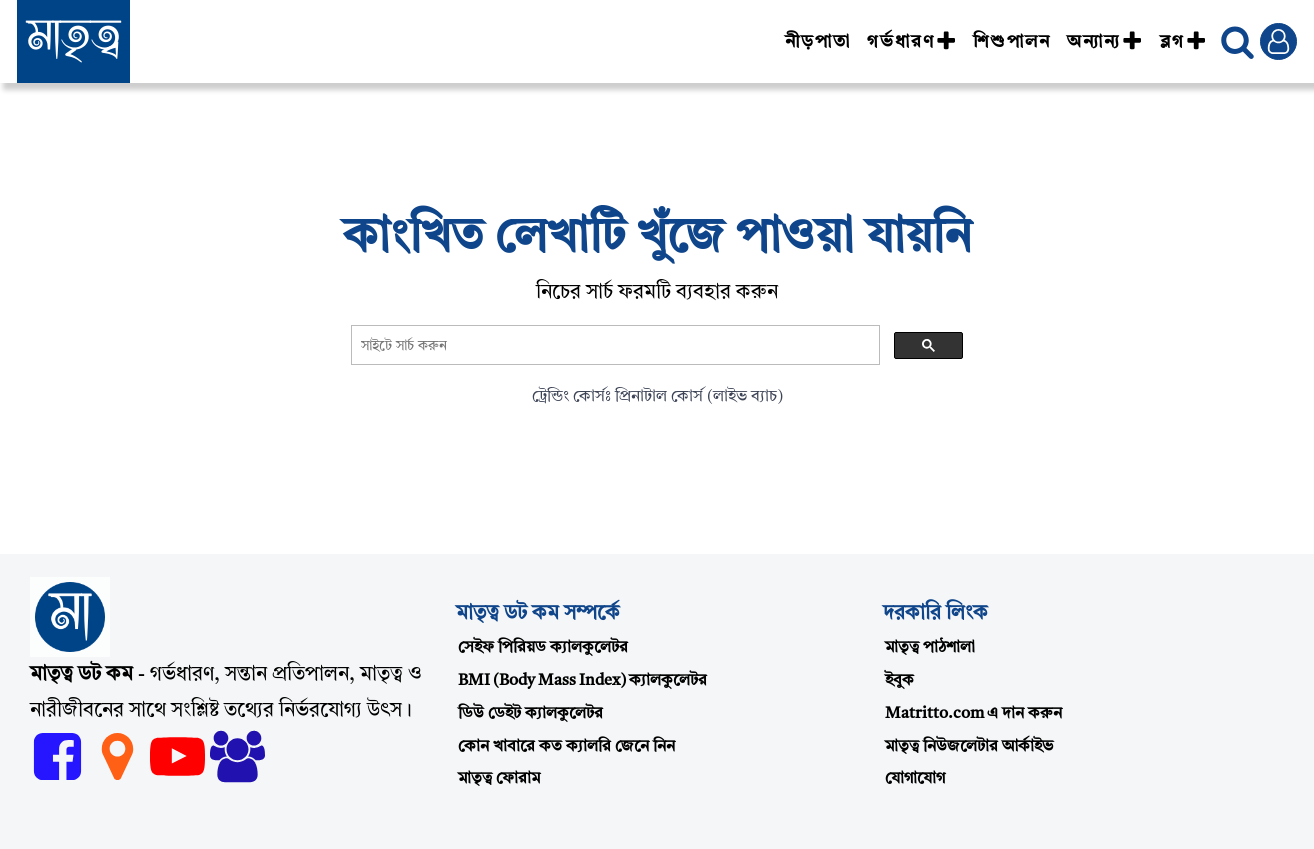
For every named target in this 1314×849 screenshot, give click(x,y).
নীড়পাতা (818, 42)
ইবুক (899, 681)
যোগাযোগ (915, 779)
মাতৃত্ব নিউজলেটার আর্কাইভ (969, 747)
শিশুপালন (1012, 42)
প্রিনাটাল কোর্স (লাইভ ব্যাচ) (699, 397)
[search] (613, 346)
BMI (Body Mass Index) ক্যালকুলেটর (582, 681)
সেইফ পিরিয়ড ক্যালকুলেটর (543, 648)
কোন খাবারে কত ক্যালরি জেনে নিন (566, 747)
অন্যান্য (1105, 42)
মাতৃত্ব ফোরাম (499, 779)
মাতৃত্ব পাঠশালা (930, 648)
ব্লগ (1183, 42)
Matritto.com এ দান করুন (973, 714)
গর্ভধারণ (912, 42)
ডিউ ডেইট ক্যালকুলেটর (530, 714)
